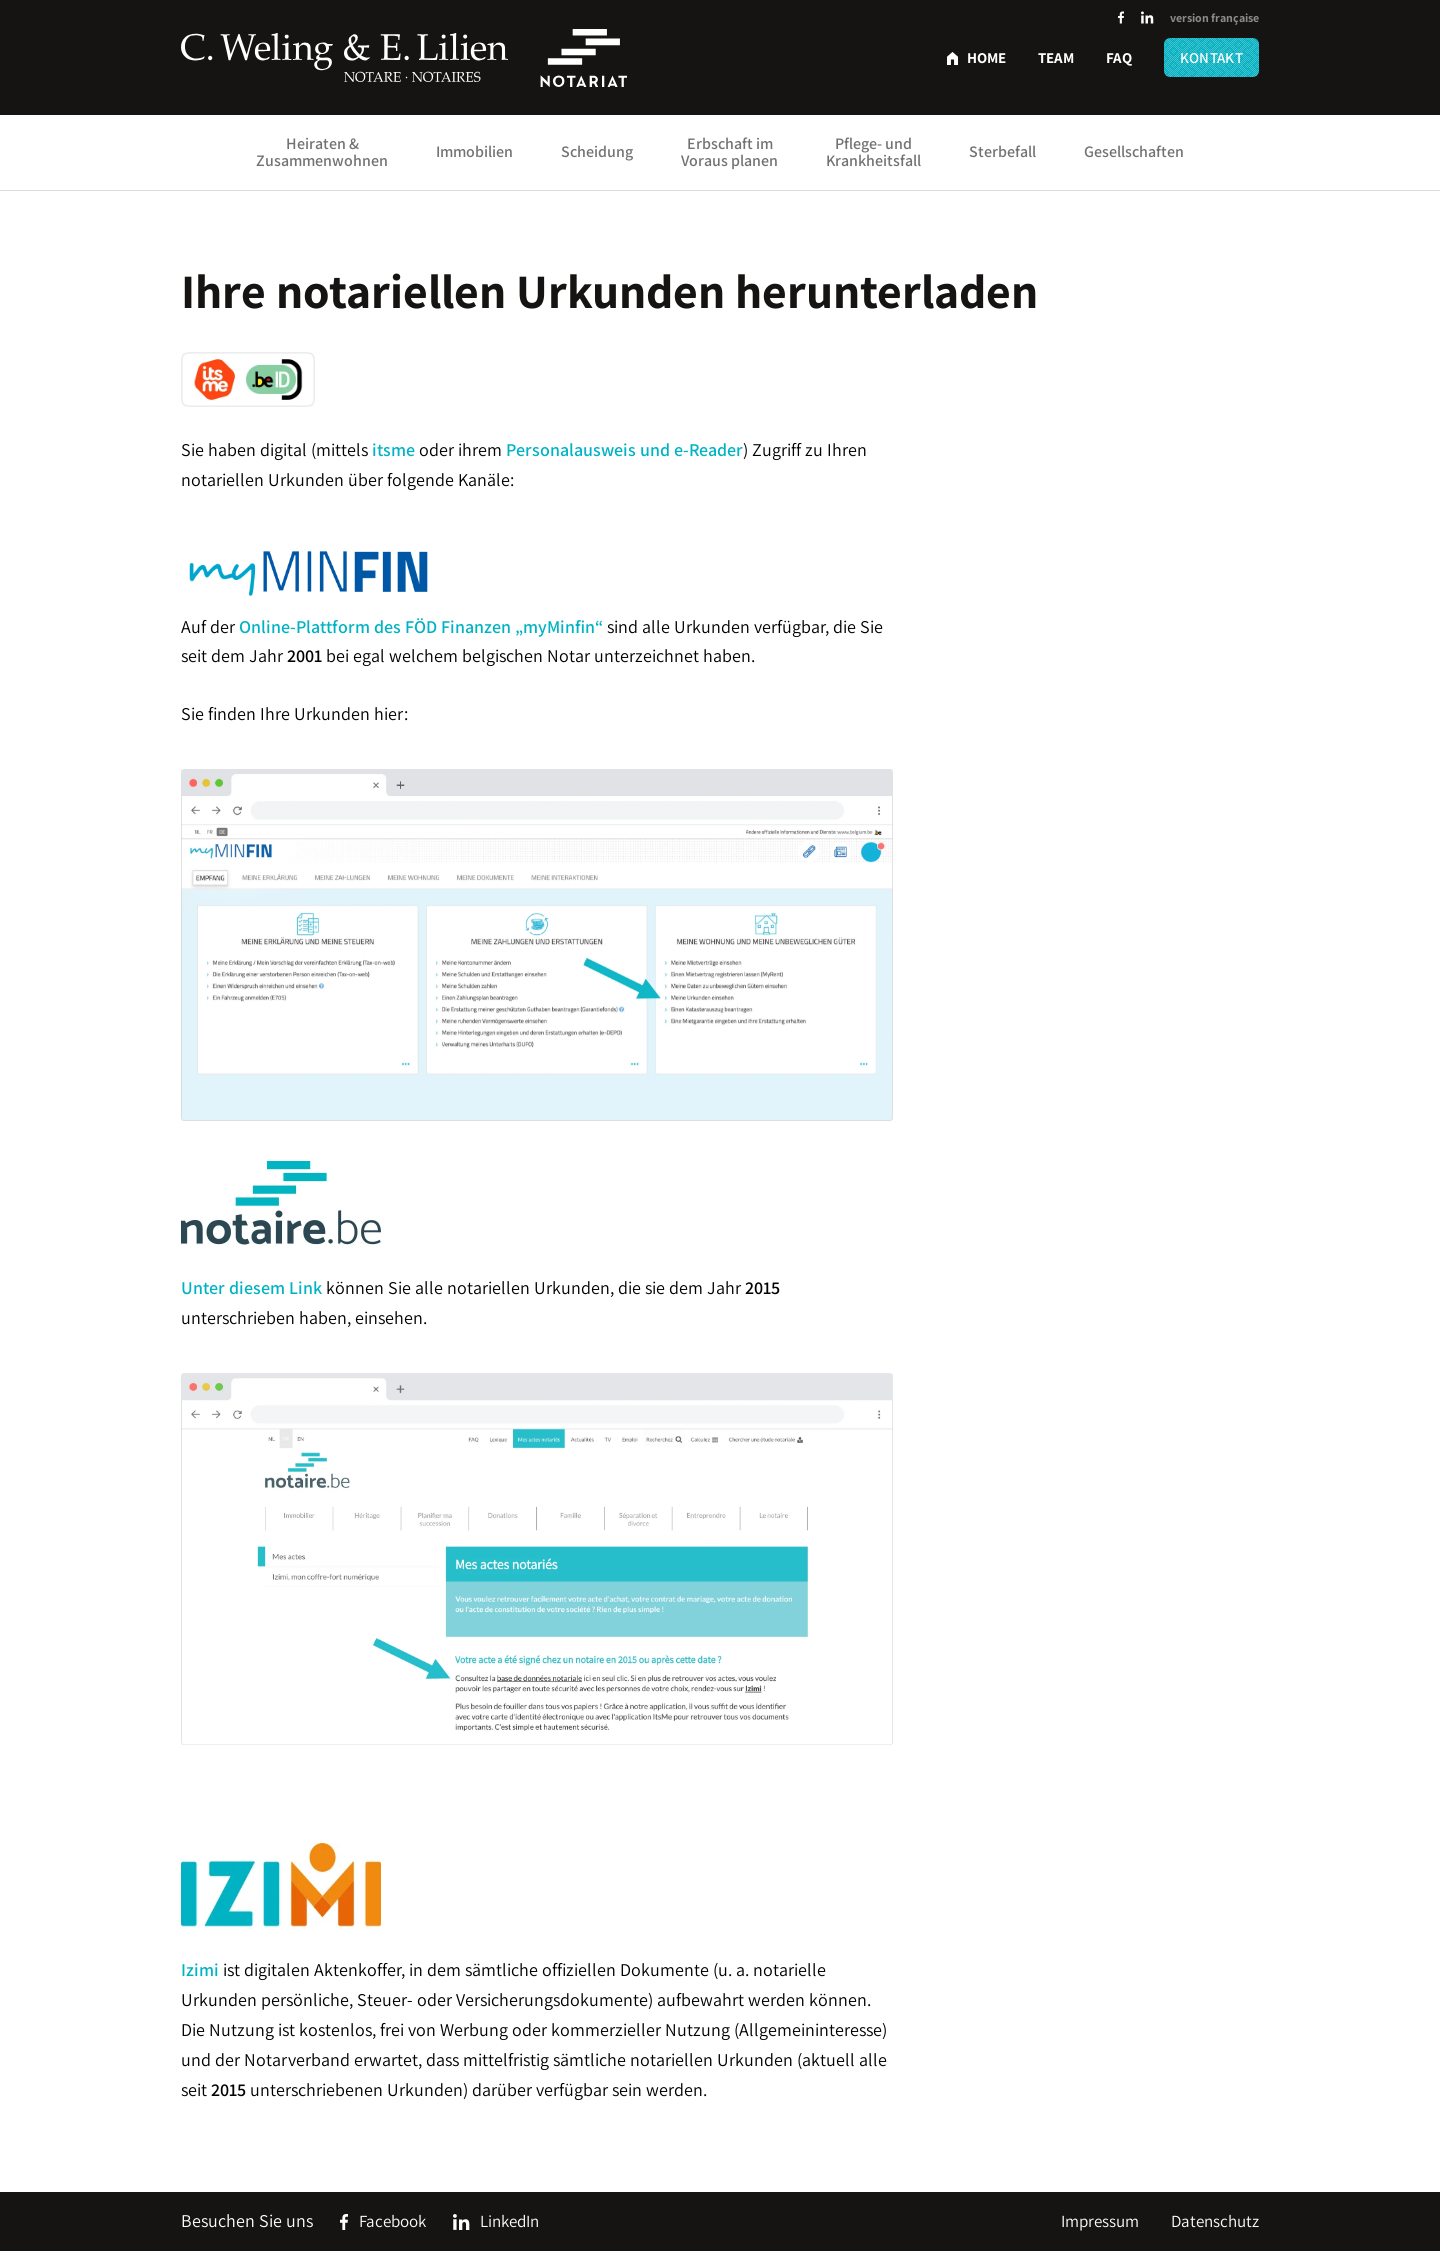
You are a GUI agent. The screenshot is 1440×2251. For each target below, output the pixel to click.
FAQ (1119, 57)
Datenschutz (1215, 2221)
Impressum (1100, 2221)
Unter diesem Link (251, 1287)
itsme (393, 449)
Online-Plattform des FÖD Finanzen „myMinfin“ (421, 626)
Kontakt (1211, 57)
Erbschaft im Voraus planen (729, 152)
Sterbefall (1002, 151)
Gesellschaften (1134, 151)
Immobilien (474, 151)
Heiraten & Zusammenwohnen (322, 152)
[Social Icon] (1121, 18)
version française (1214, 17)
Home (986, 57)
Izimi (200, 1969)
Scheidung (597, 151)
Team (1056, 57)
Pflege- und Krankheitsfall (873, 152)
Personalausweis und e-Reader (624, 449)
